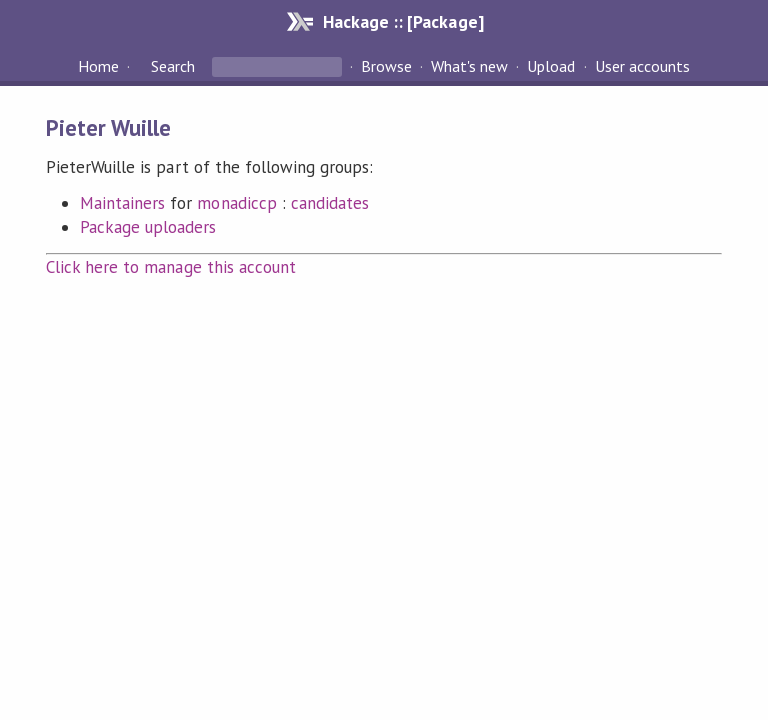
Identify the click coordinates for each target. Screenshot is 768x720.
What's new (469, 66)
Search (173, 66)
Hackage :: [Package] (403, 21)
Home (98, 66)
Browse (386, 66)
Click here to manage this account (171, 267)
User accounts (642, 66)
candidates (330, 203)
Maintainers (122, 203)
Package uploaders (148, 227)
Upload (551, 66)
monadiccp (236, 203)
